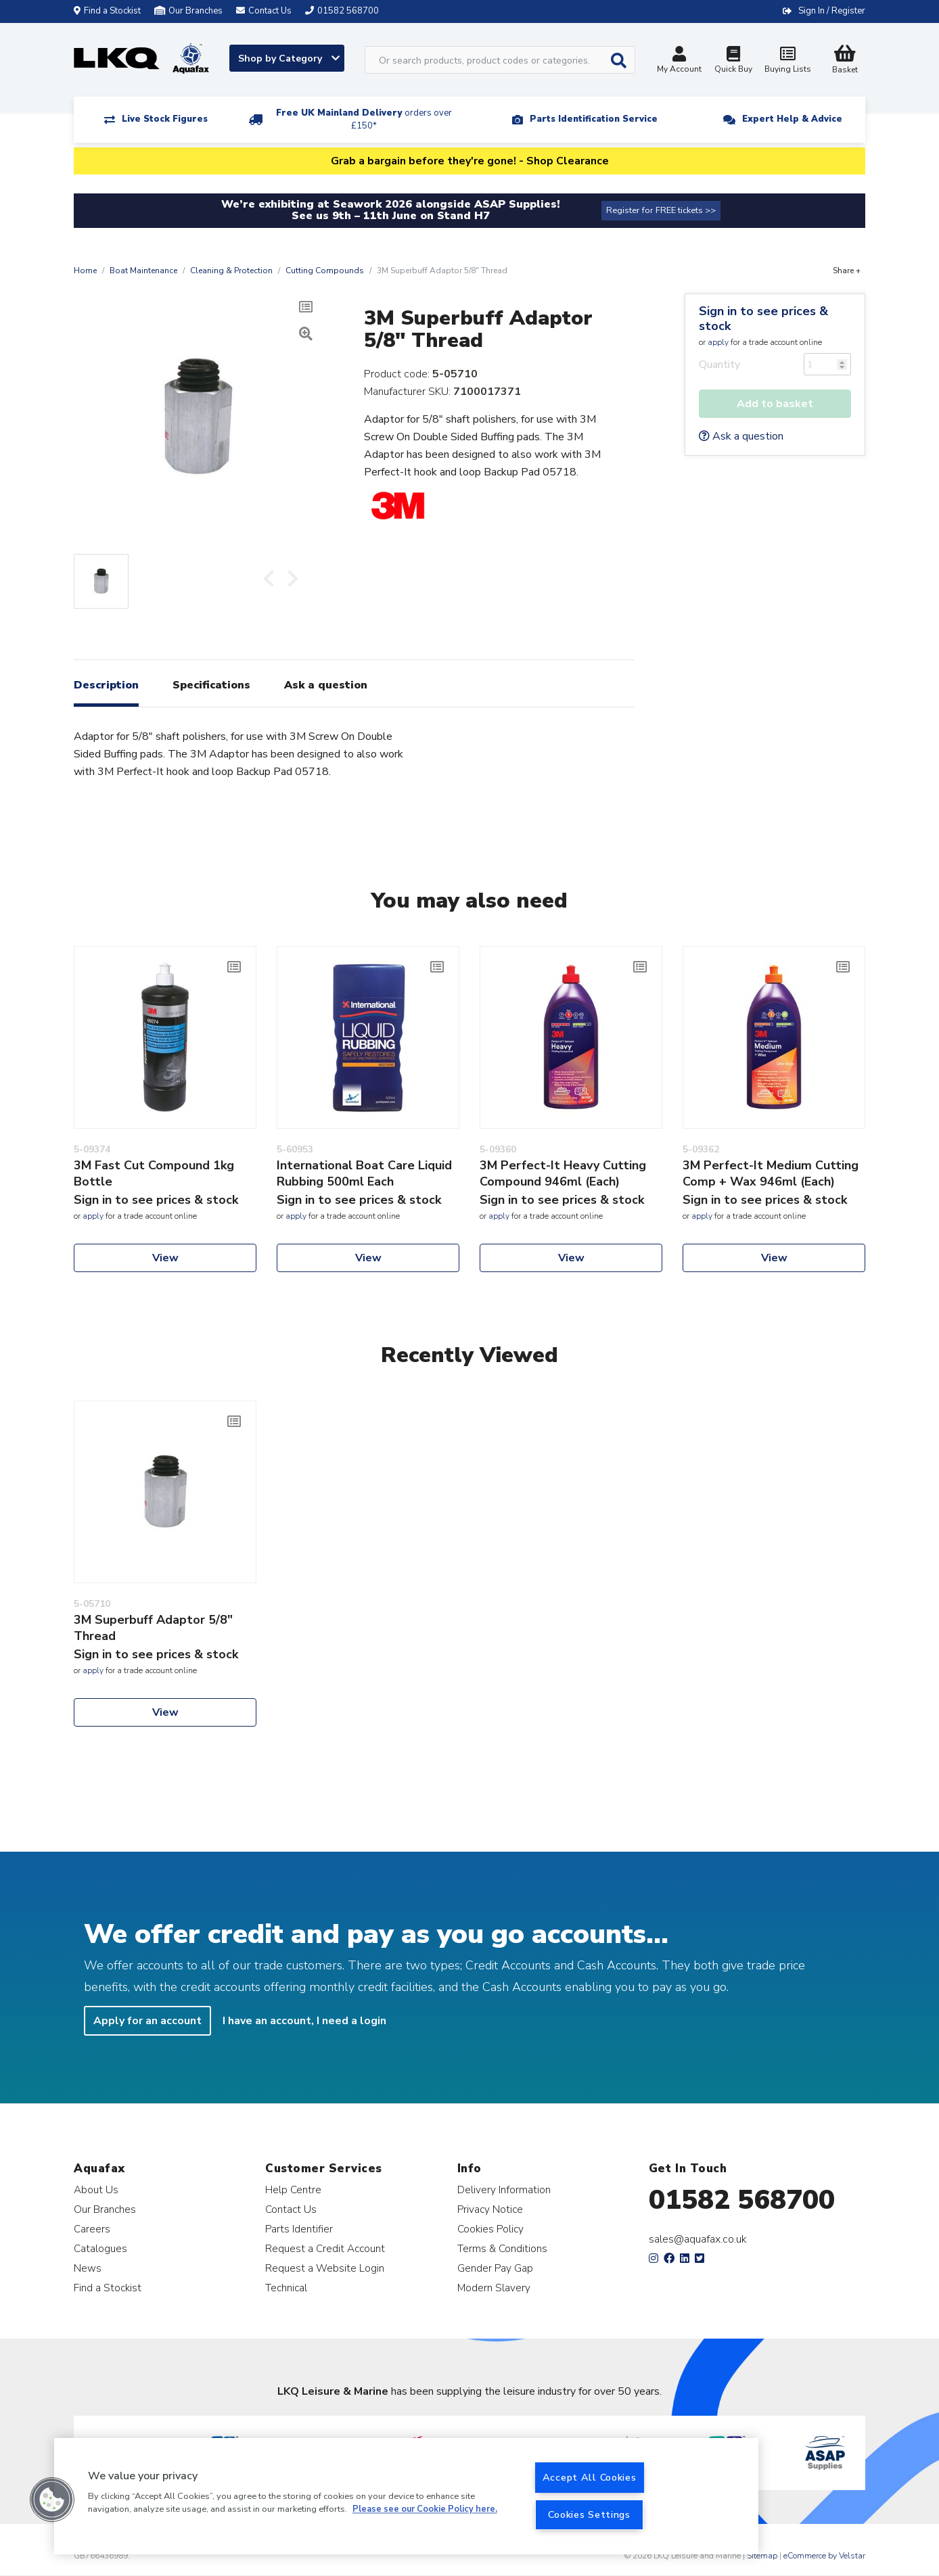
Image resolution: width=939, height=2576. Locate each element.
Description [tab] (106, 685)
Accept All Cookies (590, 2477)
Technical (286, 2287)
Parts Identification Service (594, 119)
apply (718, 342)
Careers (92, 2229)
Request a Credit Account (325, 2248)
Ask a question (741, 436)
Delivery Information (504, 2189)
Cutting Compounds (324, 270)
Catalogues (100, 2248)
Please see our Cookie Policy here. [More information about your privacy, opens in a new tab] (424, 2510)
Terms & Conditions (502, 2248)
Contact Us (291, 2209)
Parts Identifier (299, 2229)
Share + (847, 270)
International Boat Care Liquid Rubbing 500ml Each (364, 1173)
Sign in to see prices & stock (763, 318)
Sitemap (762, 2555)
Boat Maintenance (143, 270)
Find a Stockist (107, 11)
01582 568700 (742, 2200)
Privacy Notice (490, 2209)
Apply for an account (147, 2020)
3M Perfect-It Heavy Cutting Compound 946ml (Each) (563, 1173)
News (87, 2268)
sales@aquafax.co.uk (698, 2239)
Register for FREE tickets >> (661, 210)
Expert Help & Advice (792, 119)
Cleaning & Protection (231, 270)
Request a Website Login (324, 2268)
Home (85, 270)
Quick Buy (733, 61)
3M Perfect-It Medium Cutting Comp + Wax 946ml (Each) (770, 1173)
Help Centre (293, 2189)
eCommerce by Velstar (824, 2555)
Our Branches (188, 11)
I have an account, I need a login (304, 2020)
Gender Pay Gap (495, 2268)
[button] (52, 2499)
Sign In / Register (831, 11)
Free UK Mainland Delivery (364, 119)
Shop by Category (289, 58)
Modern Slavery (493, 2287)
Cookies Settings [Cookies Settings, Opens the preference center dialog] (589, 2514)
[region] (406, 2496)
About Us (96, 2189)
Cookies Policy (490, 2229)
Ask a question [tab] (325, 685)
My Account (679, 61)
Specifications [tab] (211, 685)
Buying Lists (787, 61)
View (165, 1257)
